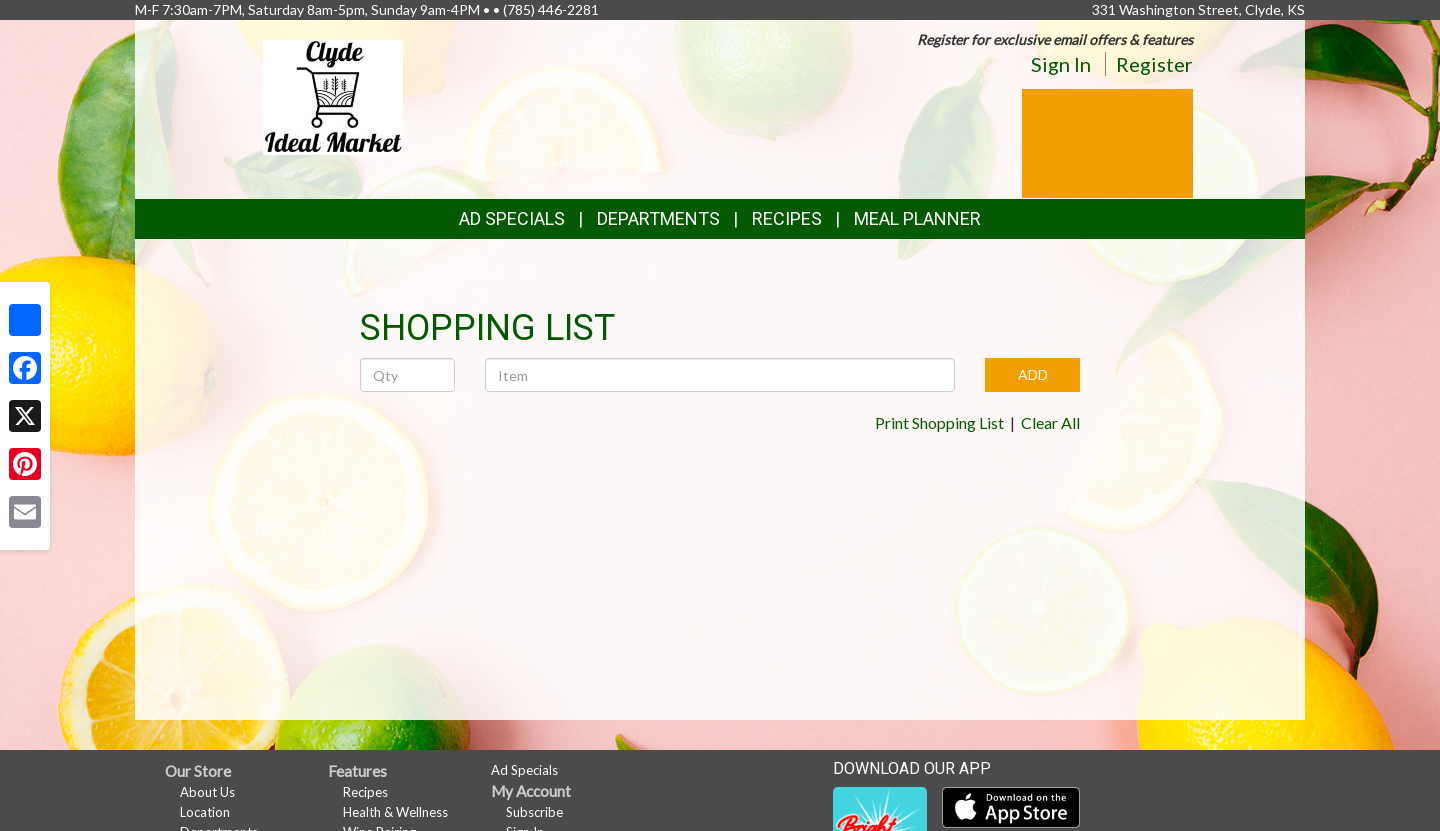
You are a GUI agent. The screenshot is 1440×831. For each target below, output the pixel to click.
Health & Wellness (395, 812)
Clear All (1050, 422)
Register (1154, 64)
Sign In (1061, 64)
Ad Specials (512, 218)
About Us (207, 792)
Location (205, 812)
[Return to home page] (333, 95)
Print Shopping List (939, 422)
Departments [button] (658, 218)
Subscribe (534, 812)
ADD (1033, 374)
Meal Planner (917, 218)
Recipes (787, 218)
